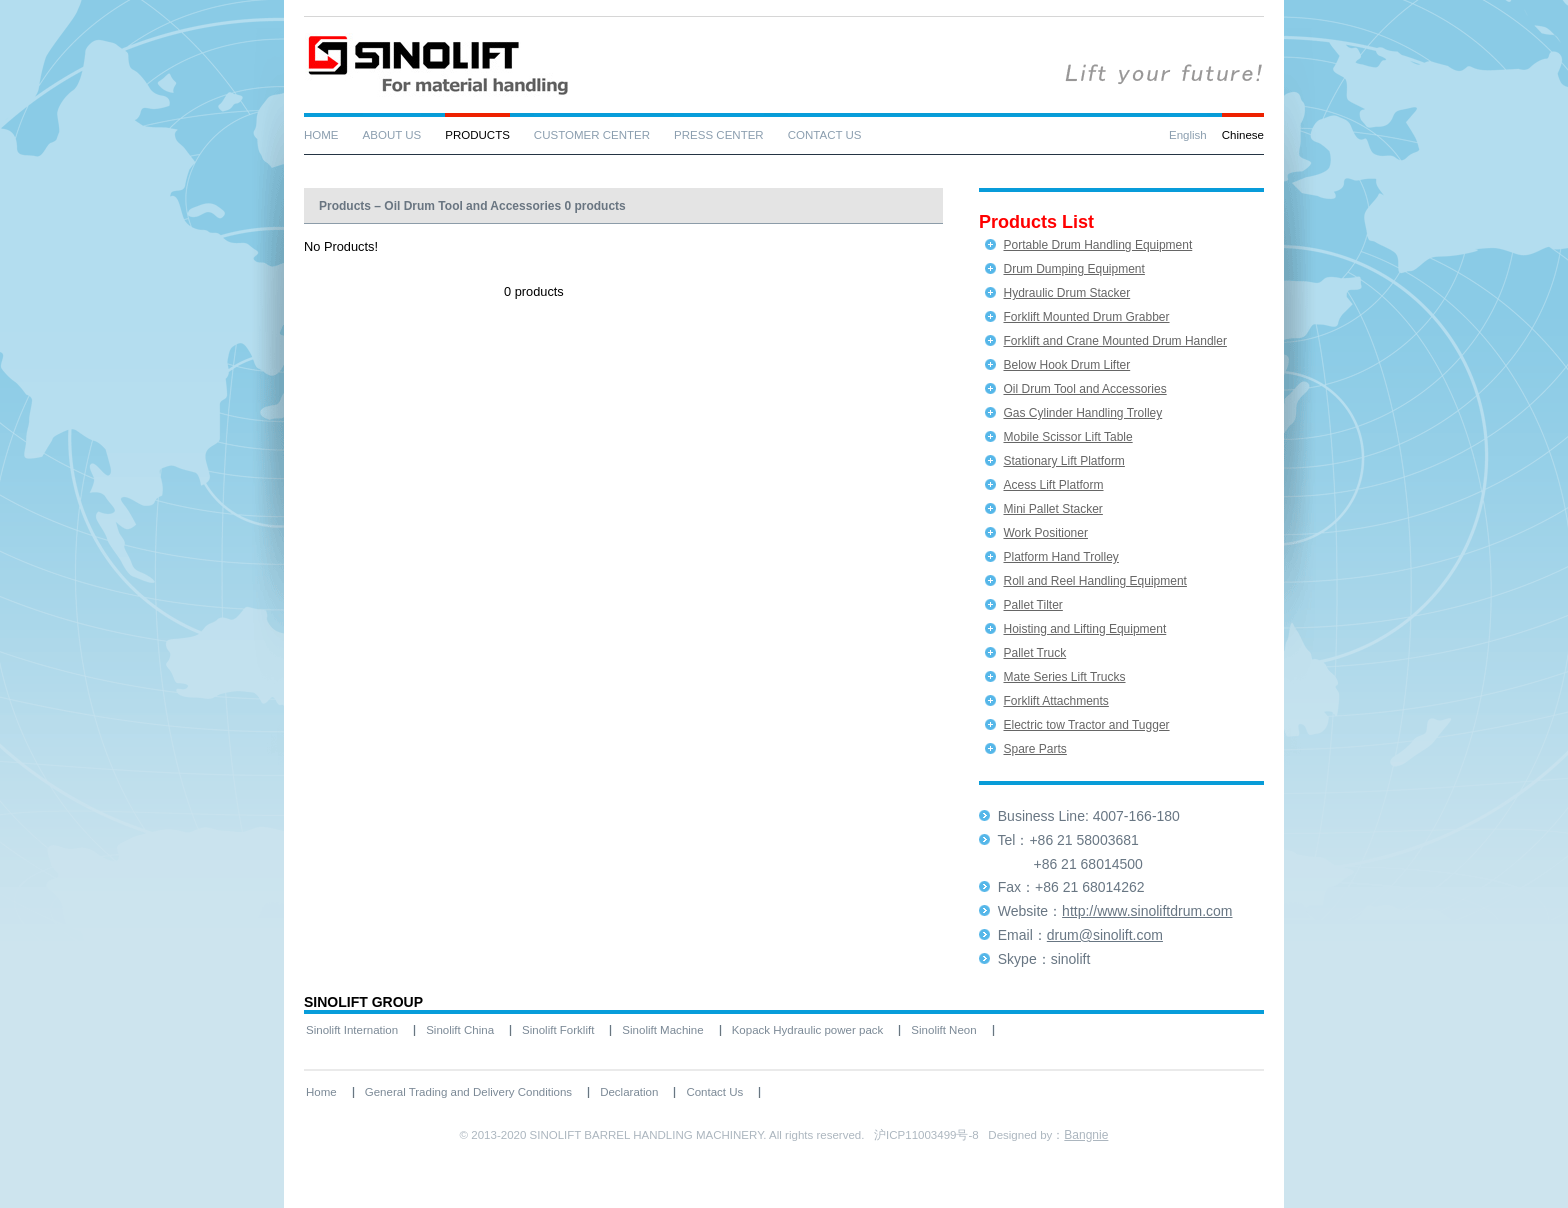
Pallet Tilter (1032, 605)
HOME (321, 135)
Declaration (629, 1092)
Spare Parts (1034, 749)
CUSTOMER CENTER (592, 135)
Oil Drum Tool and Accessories (1084, 389)
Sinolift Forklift (558, 1030)
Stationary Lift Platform (1063, 461)
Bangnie (1086, 1135)
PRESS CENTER (719, 135)
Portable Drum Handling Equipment (1097, 245)
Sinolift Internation (352, 1030)
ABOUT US (392, 135)
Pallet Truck (1034, 653)
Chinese (1243, 135)
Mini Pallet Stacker (1052, 509)
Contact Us (714, 1092)
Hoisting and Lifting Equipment (1084, 629)
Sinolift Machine (662, 1030)
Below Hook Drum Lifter (1066, 365)
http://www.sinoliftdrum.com (1147, 911)
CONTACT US (825, 135)
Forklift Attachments (1055, 701)
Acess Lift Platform (1053, 485)
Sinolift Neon (943, 1030)
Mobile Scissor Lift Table (1067, 437)
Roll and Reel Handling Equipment (1094, 581)
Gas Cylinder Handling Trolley (1082, 413)
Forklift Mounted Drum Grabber (1086, 317)
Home (321, 1092)
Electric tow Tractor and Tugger (1086, 725)
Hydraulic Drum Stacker (1066, 293)
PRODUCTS (477, 135)
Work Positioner (1045, 533)
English (1188, 135)
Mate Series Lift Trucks (1064, 677)
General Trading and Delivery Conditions (468, 1092)
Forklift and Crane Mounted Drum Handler (1114, 341)
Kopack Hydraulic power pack (808, 1030)
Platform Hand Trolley (1060, 557)
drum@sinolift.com (1105, 935)
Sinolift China (460, 1030)
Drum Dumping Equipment (1073, 269)
